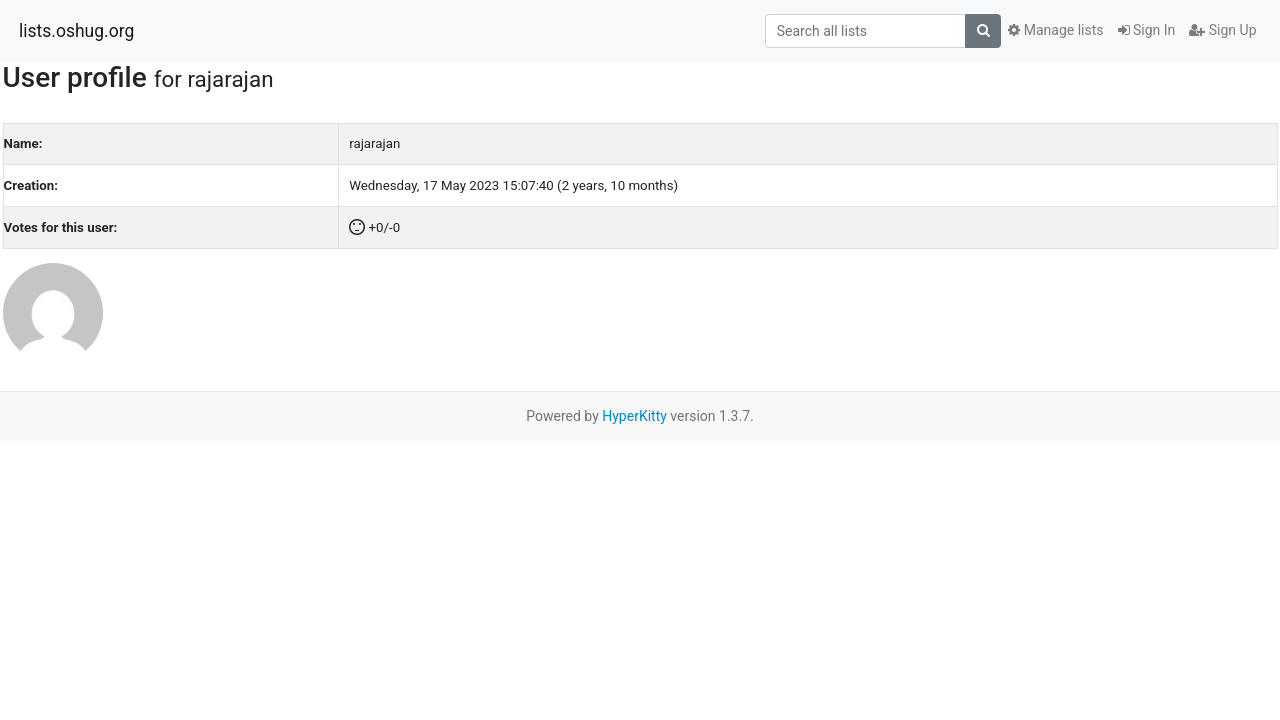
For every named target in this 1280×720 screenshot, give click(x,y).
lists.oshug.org (76, 31)
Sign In (1147, 30)
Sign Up (1222, 30)
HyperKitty (634, 416)
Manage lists (1055, 30)
